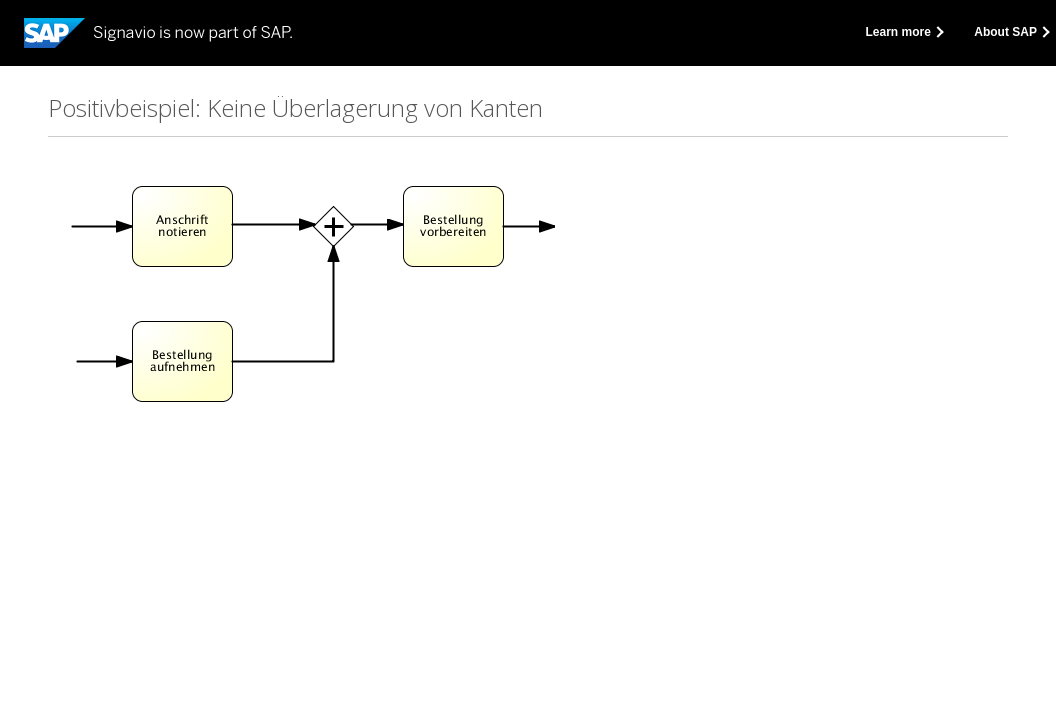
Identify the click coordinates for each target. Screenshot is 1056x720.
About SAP (1011, 32)
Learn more (904, 32)
